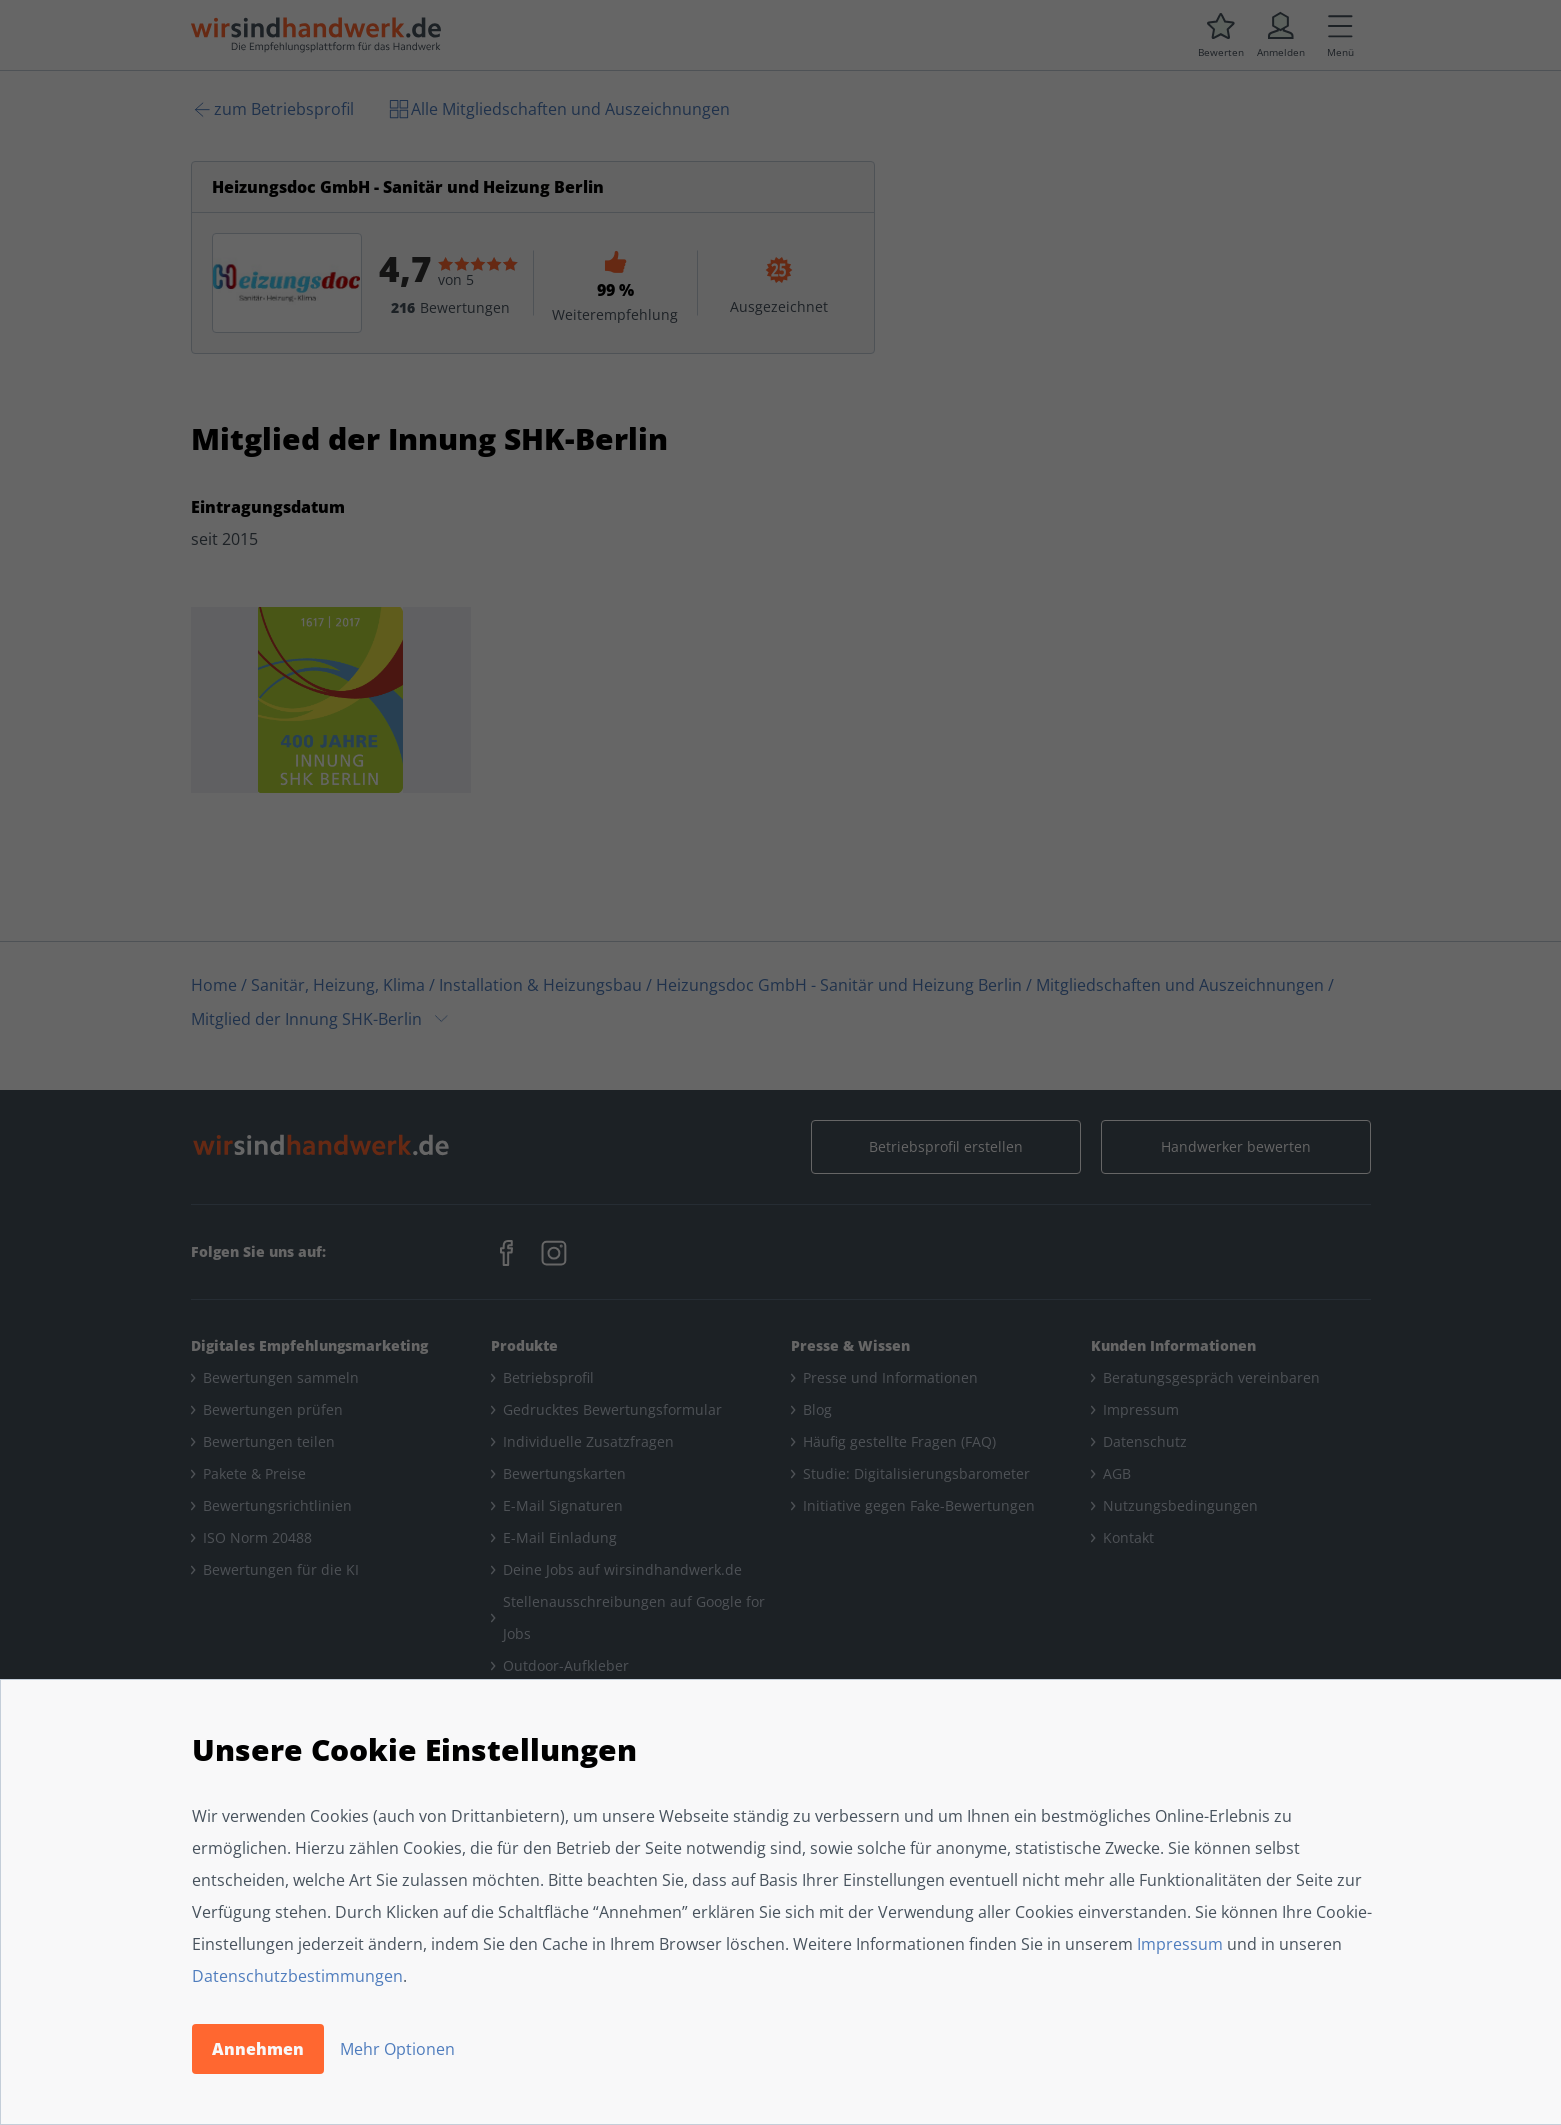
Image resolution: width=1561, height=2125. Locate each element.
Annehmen (258, 2049)
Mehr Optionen (397, 2049)
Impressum (1180, 1944)
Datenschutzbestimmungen (297, 1976)
